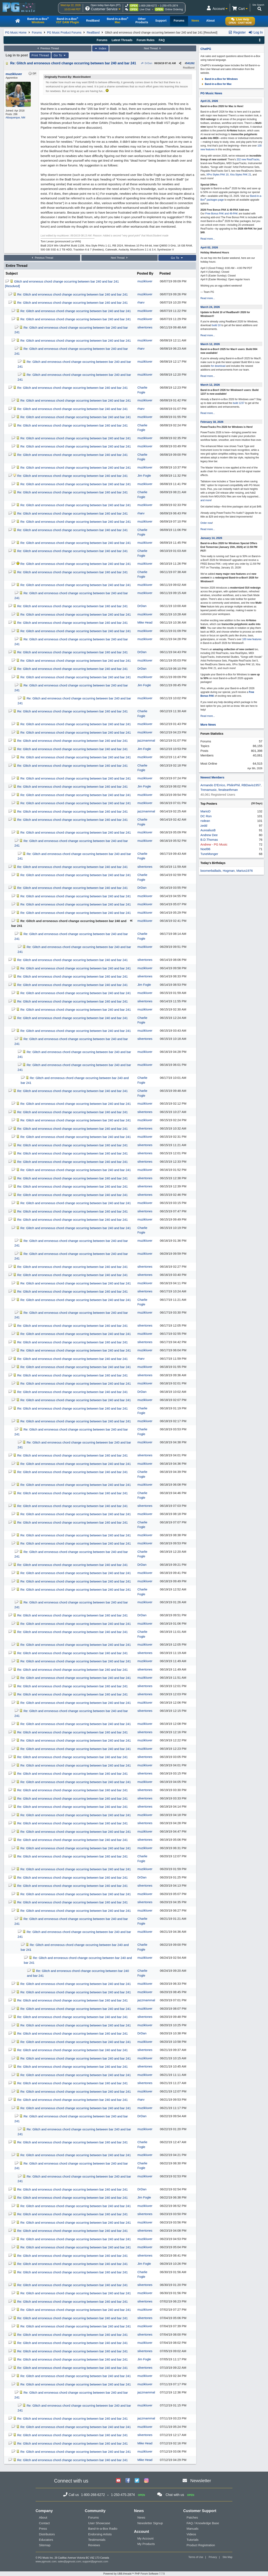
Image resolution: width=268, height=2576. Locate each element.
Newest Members (212, 777)
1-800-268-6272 (148, 5)
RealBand (93, 32)
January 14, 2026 (211, 538)
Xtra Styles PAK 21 (240, 174)
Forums (37, 32)
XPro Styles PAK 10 (217, 174)
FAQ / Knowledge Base (203, 2523)
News (141, 2517)
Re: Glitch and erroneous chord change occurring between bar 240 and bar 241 (73, 63)
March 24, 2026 (210, 307)
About (43, 2517)
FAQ (162, 40)
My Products (146, 2544)
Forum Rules (146, 40)
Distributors (47, 2534)
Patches (192, 2517)
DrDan (146, 63)
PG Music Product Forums (64, 32)
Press (43, 2528)
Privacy (213, 2557)
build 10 (216, 325)
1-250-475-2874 (169, 5)
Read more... (207, 238)
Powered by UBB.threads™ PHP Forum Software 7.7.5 (134, 2573)
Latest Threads (122, 40)
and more (205, 500)
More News (208, 724)
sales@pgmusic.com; (70, 2561)
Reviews (94, 2545)
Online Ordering (174, 9)
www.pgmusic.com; (46, 2561)
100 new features (252, 639)
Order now (206, 522)
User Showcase (99, 2523)
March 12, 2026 (210, 344)
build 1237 (238, 403)
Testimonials (97, 2539)
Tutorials (192, 2539)
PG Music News (211, 93)
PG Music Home (16, 32)
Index (100, 48)
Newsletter (200, 2480)
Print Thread (40, 55)
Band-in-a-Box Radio (102, 2528)
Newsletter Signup (150, 2523)
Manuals (192, 2528)
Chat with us (175, 2495)
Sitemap (44, 2545)
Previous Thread (48, 48)
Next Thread (152, 48)
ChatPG (205, 49)
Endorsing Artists (100, 2534)
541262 (190, 63)
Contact (44, 2523)
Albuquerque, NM (15, 117)
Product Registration (201, 2545)
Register (237, 32)
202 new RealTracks (248, 159)
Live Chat (145, 9)
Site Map (227, 2557)
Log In (255, 32)
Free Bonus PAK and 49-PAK (221, 213)
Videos (191, 2534)
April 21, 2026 (209, 100)
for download (218, 365)
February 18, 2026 (211, 421)
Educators (46, 2539)
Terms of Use (195, 2557)
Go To (60, 55)
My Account (145, 2538)
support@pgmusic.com (95, 2561)
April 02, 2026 (209, 247)
